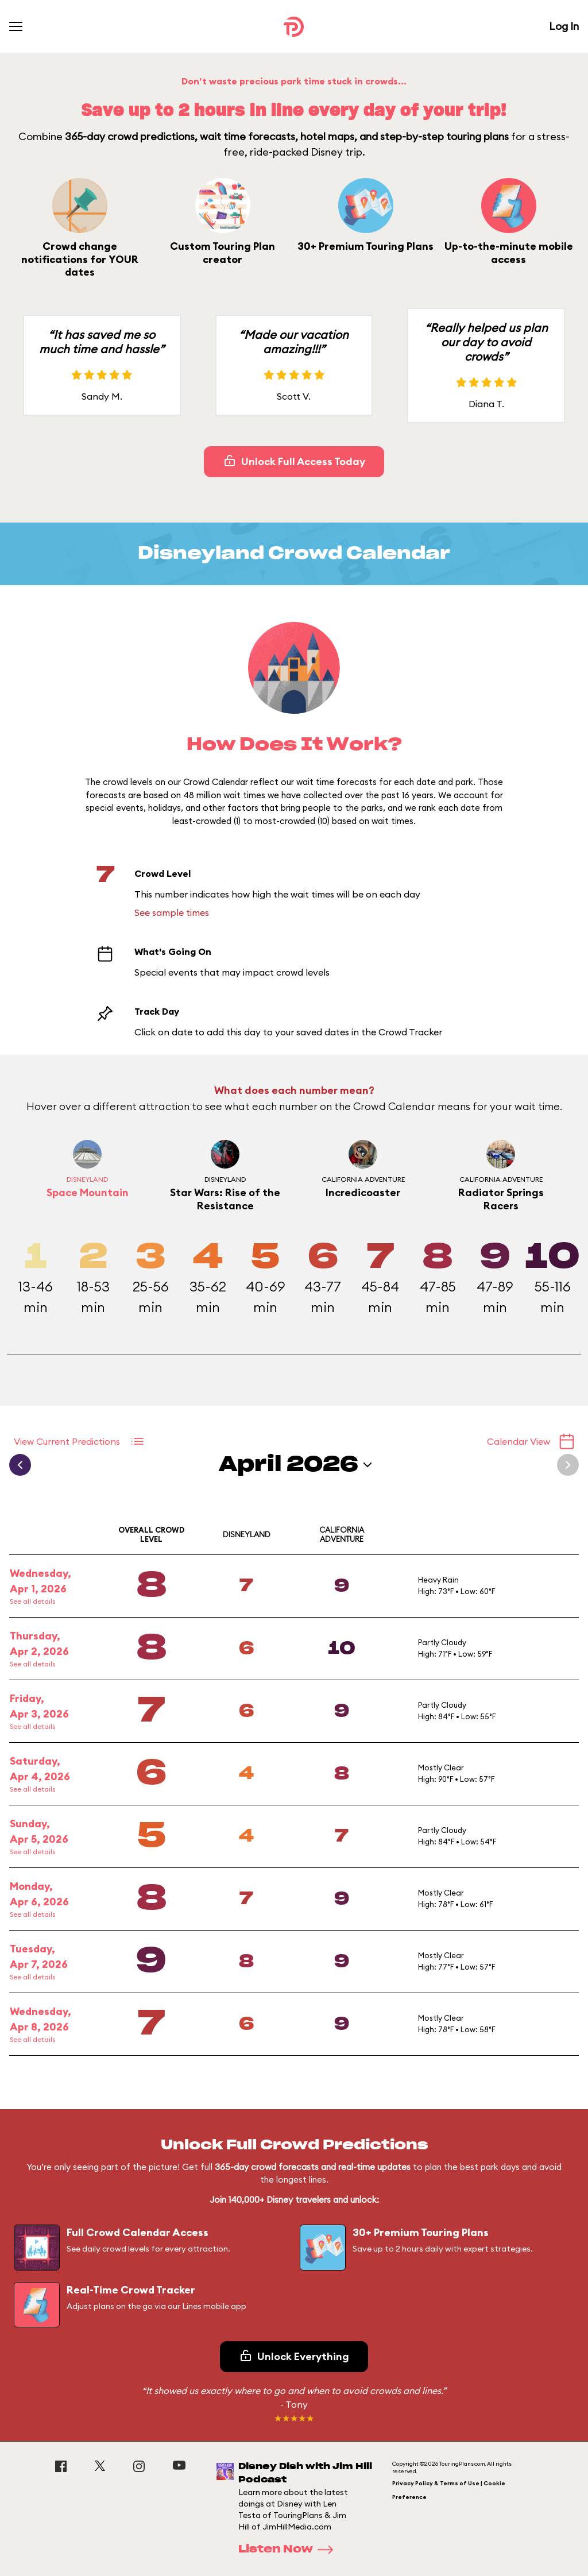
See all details (32, 1601)
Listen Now (289, 2549)
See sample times (171, 912)
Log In (564, 26)
